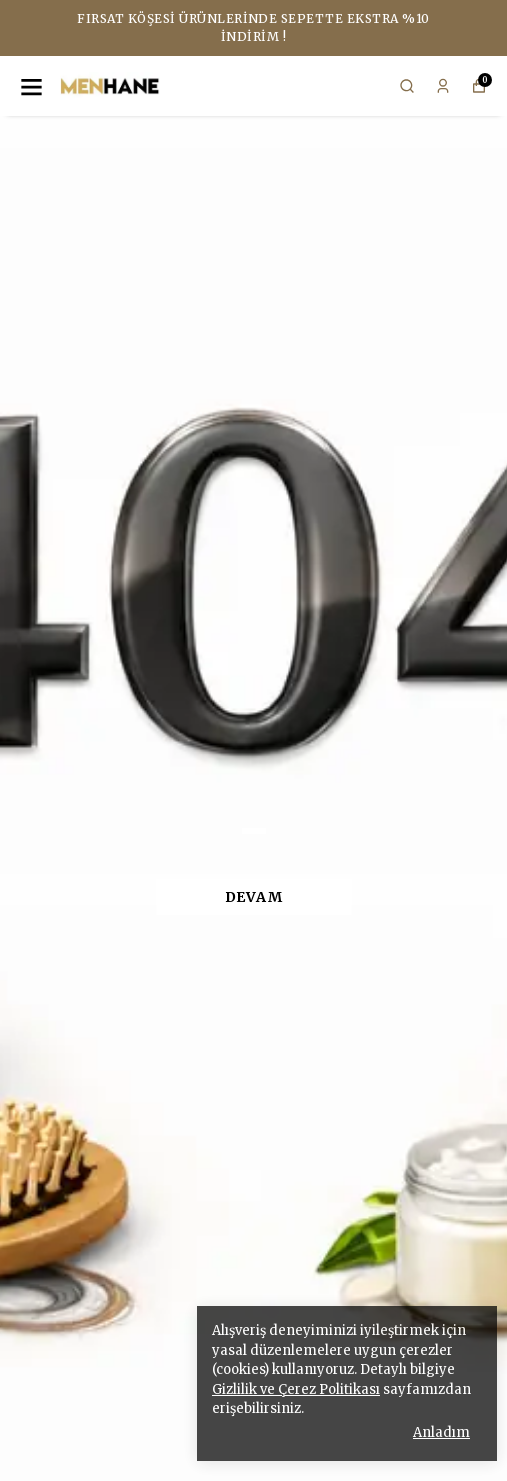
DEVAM (254, 897)
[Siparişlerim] (443, 86)
